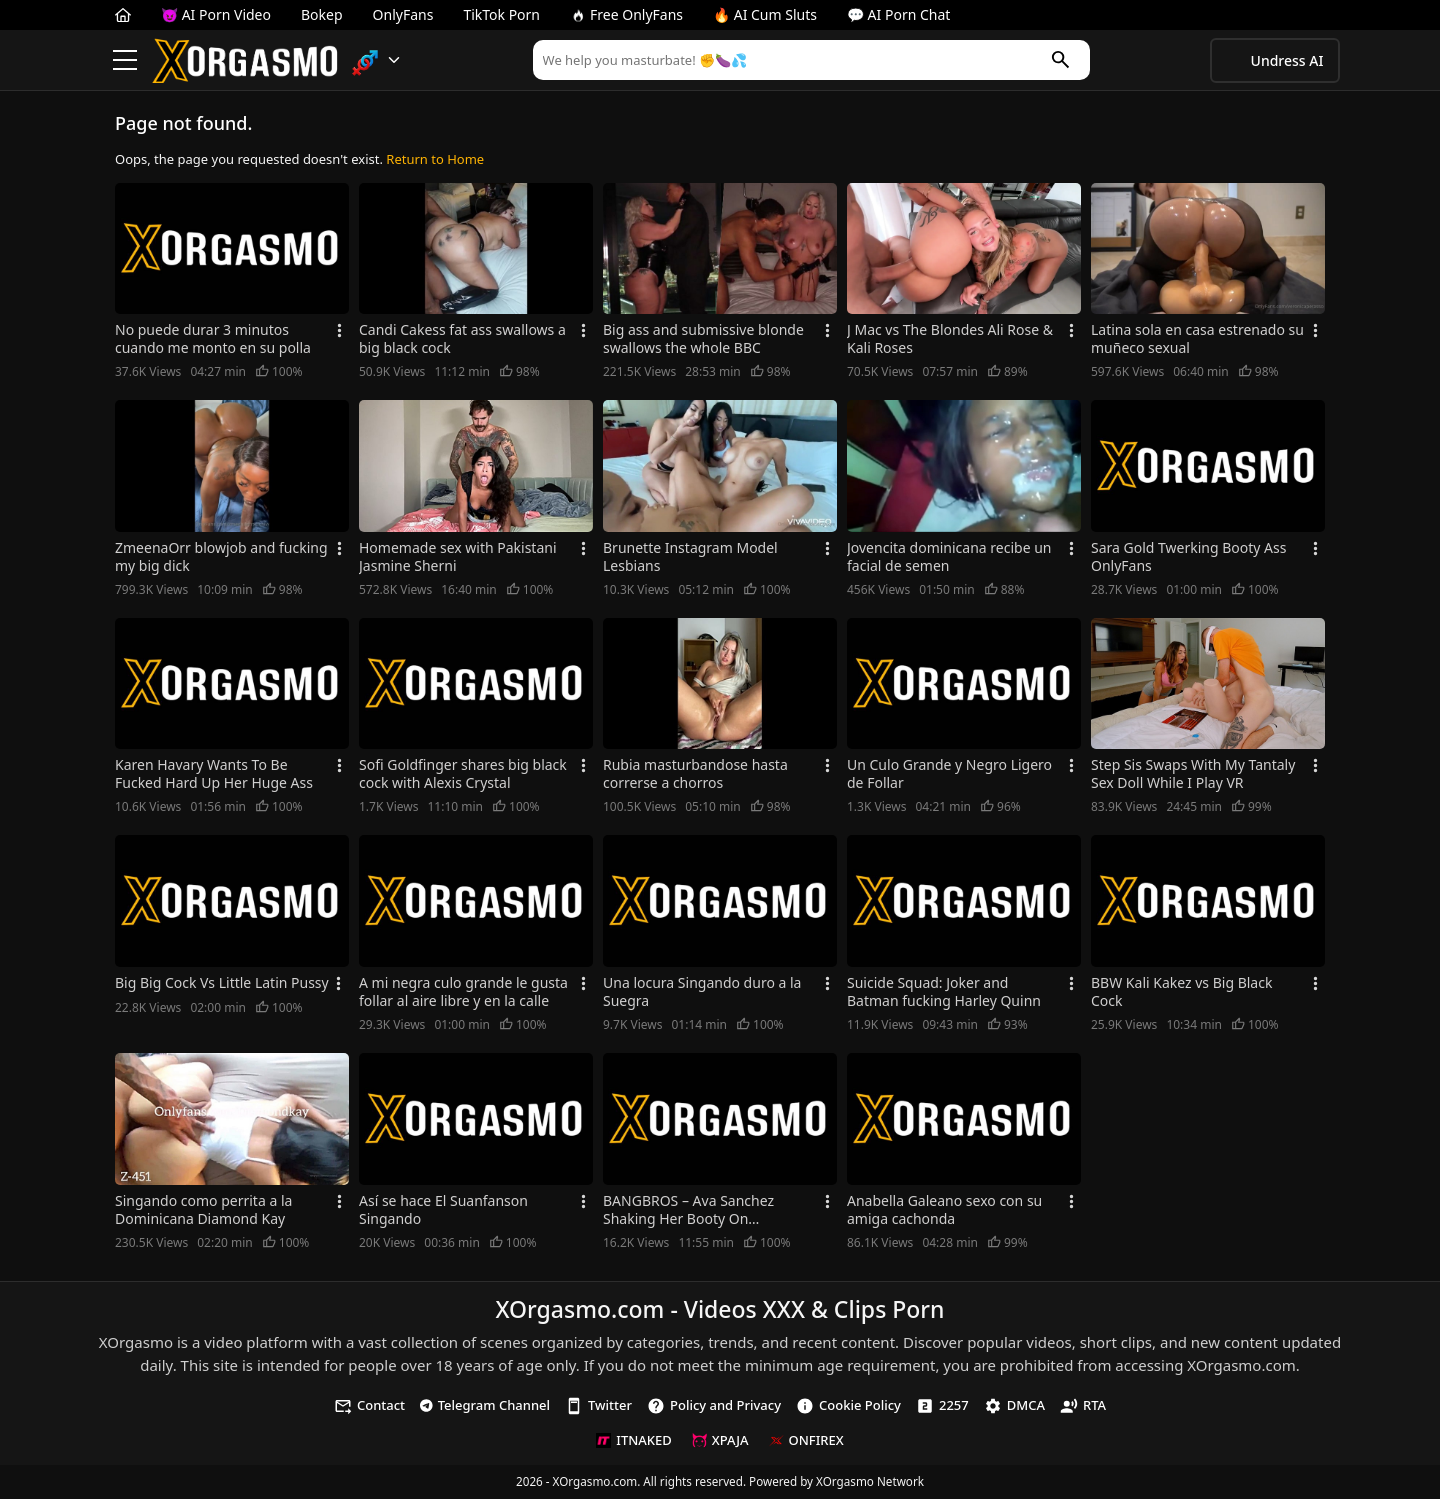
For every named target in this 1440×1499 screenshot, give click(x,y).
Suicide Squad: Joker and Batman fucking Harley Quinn (944, 992)
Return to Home (435, 159)
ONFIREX (806, 1440)
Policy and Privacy (714, 1405)
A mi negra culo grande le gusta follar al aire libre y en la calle (463, 992)
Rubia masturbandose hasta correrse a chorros (695, 774)
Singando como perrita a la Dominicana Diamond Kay (203, 1210)
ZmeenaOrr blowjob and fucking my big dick (221, 557)
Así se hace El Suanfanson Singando (443, 1210)
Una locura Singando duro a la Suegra (702, 992)
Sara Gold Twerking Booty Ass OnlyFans (1188, 557)
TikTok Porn (501, 14)
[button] (376, 60)
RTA (1083, 1405)
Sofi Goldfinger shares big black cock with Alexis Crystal (463, 774)
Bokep (322, 14)
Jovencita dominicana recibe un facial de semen (949, 557)
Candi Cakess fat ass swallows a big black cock (462, 339)
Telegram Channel (485, 1405)
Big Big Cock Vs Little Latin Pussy (222, 983)
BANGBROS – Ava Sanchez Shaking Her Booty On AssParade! (688, 1210)
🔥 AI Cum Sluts (765, 14)
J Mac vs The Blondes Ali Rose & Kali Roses (950, 339)
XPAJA (720, 1440)
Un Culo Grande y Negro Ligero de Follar (949, 774)
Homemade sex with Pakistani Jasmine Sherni (458, 557)
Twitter (598, 1405)
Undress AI (1287, 60)
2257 (942, 1405)
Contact (369, 1405)
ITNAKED (633, 1440)
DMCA (1014, 1405)
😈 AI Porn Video (216, 14)
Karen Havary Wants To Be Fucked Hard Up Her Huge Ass (214, 774)
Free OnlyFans (626, 14)
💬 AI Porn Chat (898, 14)
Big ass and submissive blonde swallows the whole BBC (703, 339)
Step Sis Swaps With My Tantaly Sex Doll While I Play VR (1193, 774)
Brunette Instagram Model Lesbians (690, 557)
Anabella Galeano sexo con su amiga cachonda (944, 1210)
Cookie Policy (848, 1405)
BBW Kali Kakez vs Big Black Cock (1181, 992)
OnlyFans (403, 14)
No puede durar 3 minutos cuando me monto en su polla (213, 339)
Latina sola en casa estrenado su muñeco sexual (1197, 339)
